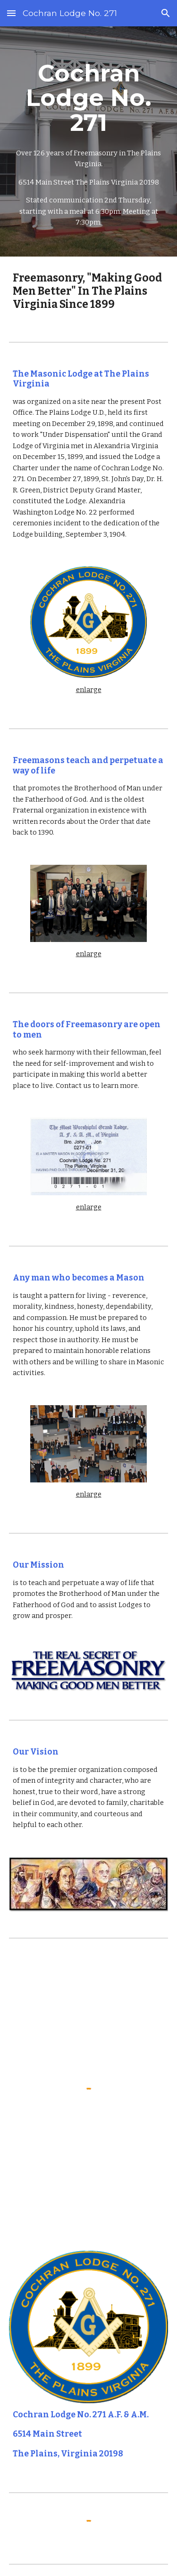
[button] (11, 13)
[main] (89, 141)
